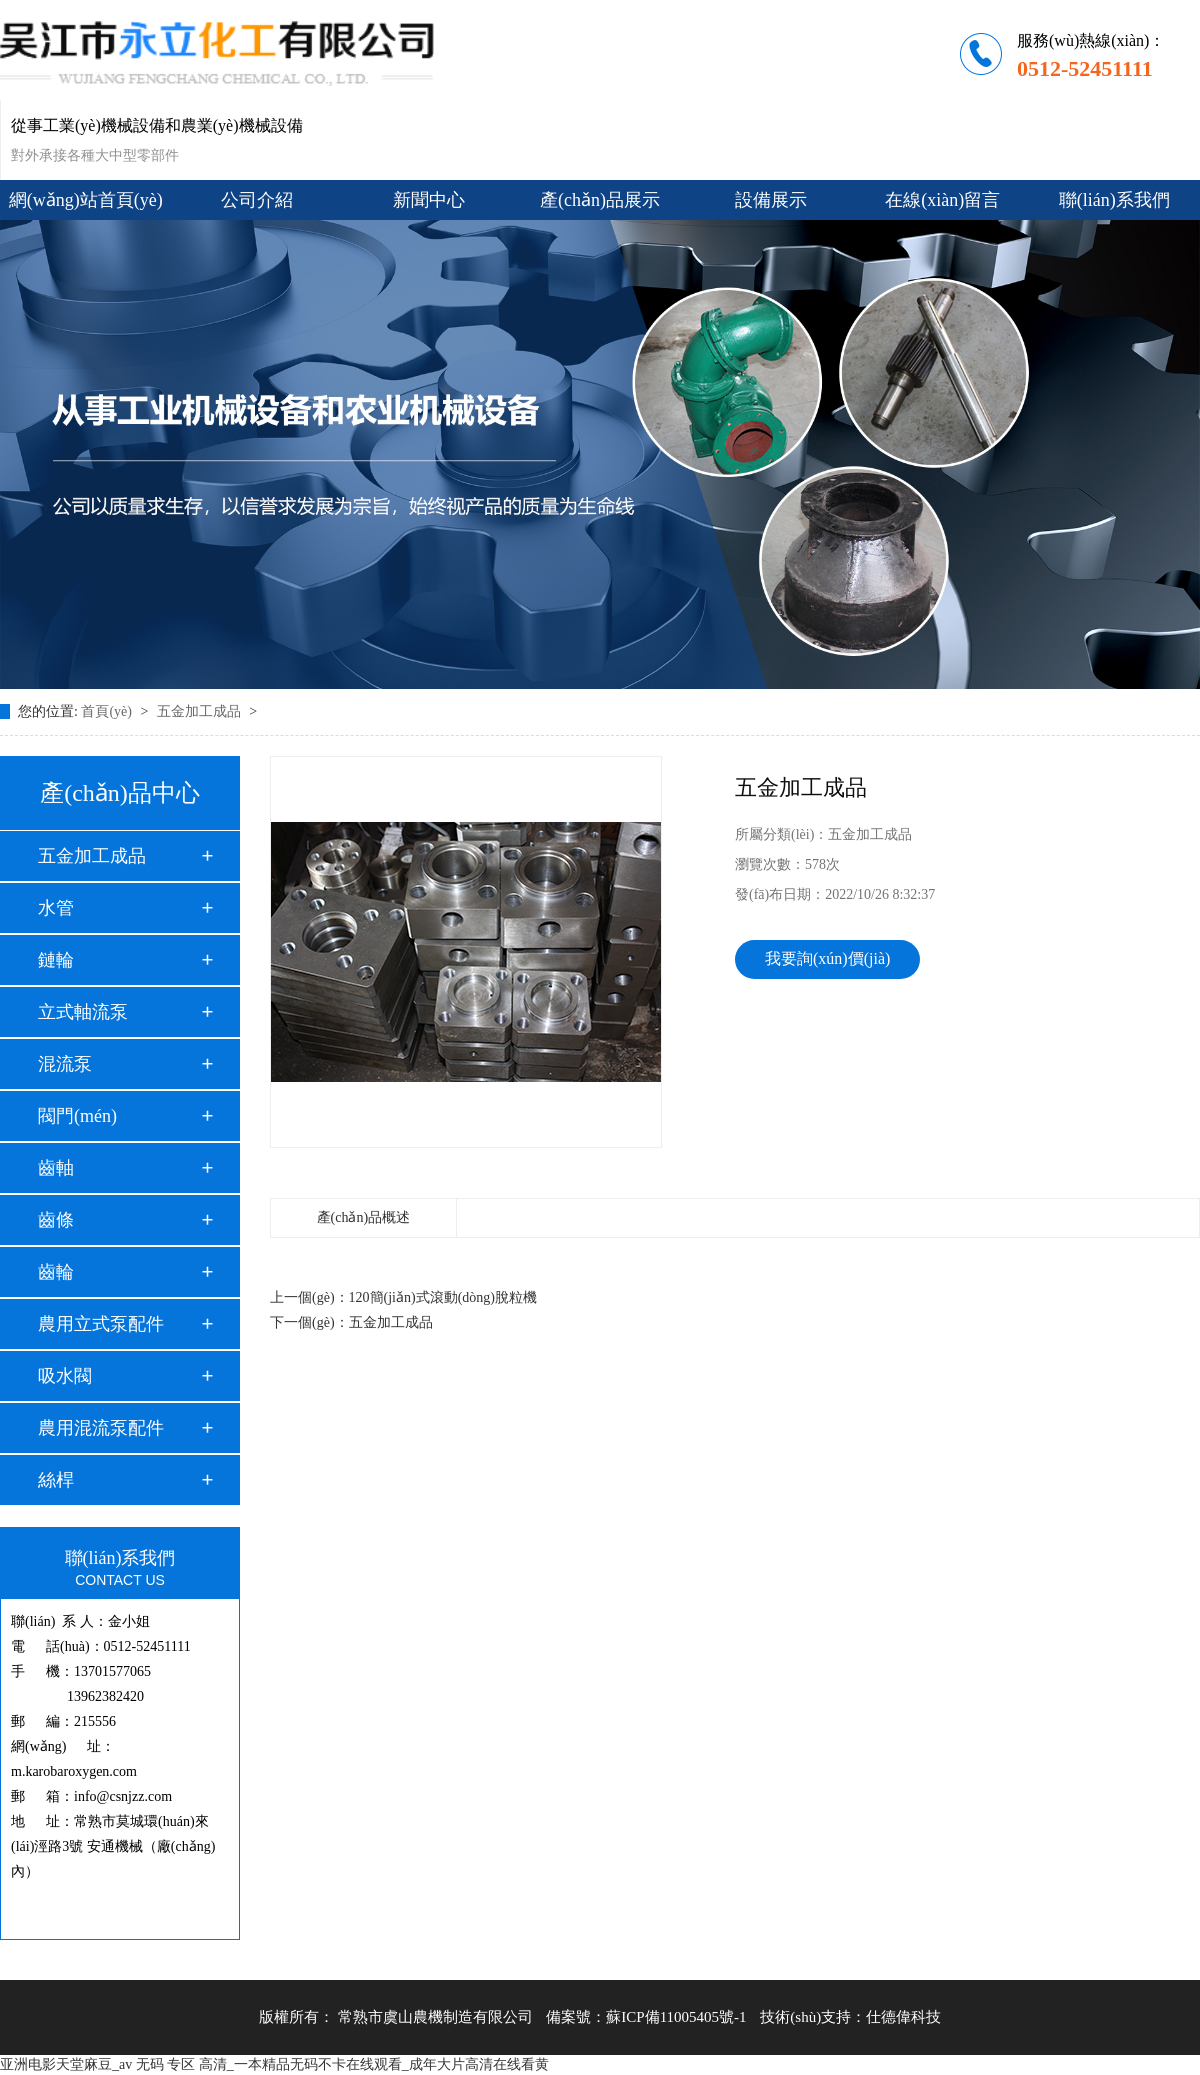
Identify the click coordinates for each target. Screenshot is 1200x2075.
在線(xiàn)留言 (942, 200)
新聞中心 (429, 200)
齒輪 (56, 1272)
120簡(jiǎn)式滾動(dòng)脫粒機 (443, 1297)
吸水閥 (65, 1376)
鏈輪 (56, 960)
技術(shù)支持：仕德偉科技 (850, 2017)
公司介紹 (257, 200)
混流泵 (65, 1064)
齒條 (56, 1220)
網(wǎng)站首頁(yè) (86, 200)
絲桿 (56, 1480)
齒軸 (56, 1168)
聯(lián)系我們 (1114, 200)
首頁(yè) (108, 711)
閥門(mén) (77, 1116)
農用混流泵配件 (101, 1428)
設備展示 (771, 200)
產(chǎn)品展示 (600, 200)
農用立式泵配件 (101, 1324)
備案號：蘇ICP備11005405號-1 (646, 2017)
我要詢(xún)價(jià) (827, 958)
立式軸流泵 (83, 1012)
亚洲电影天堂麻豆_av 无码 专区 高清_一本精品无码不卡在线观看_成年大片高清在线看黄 (274, 2064)
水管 (56, 908)
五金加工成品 (201, 711)
